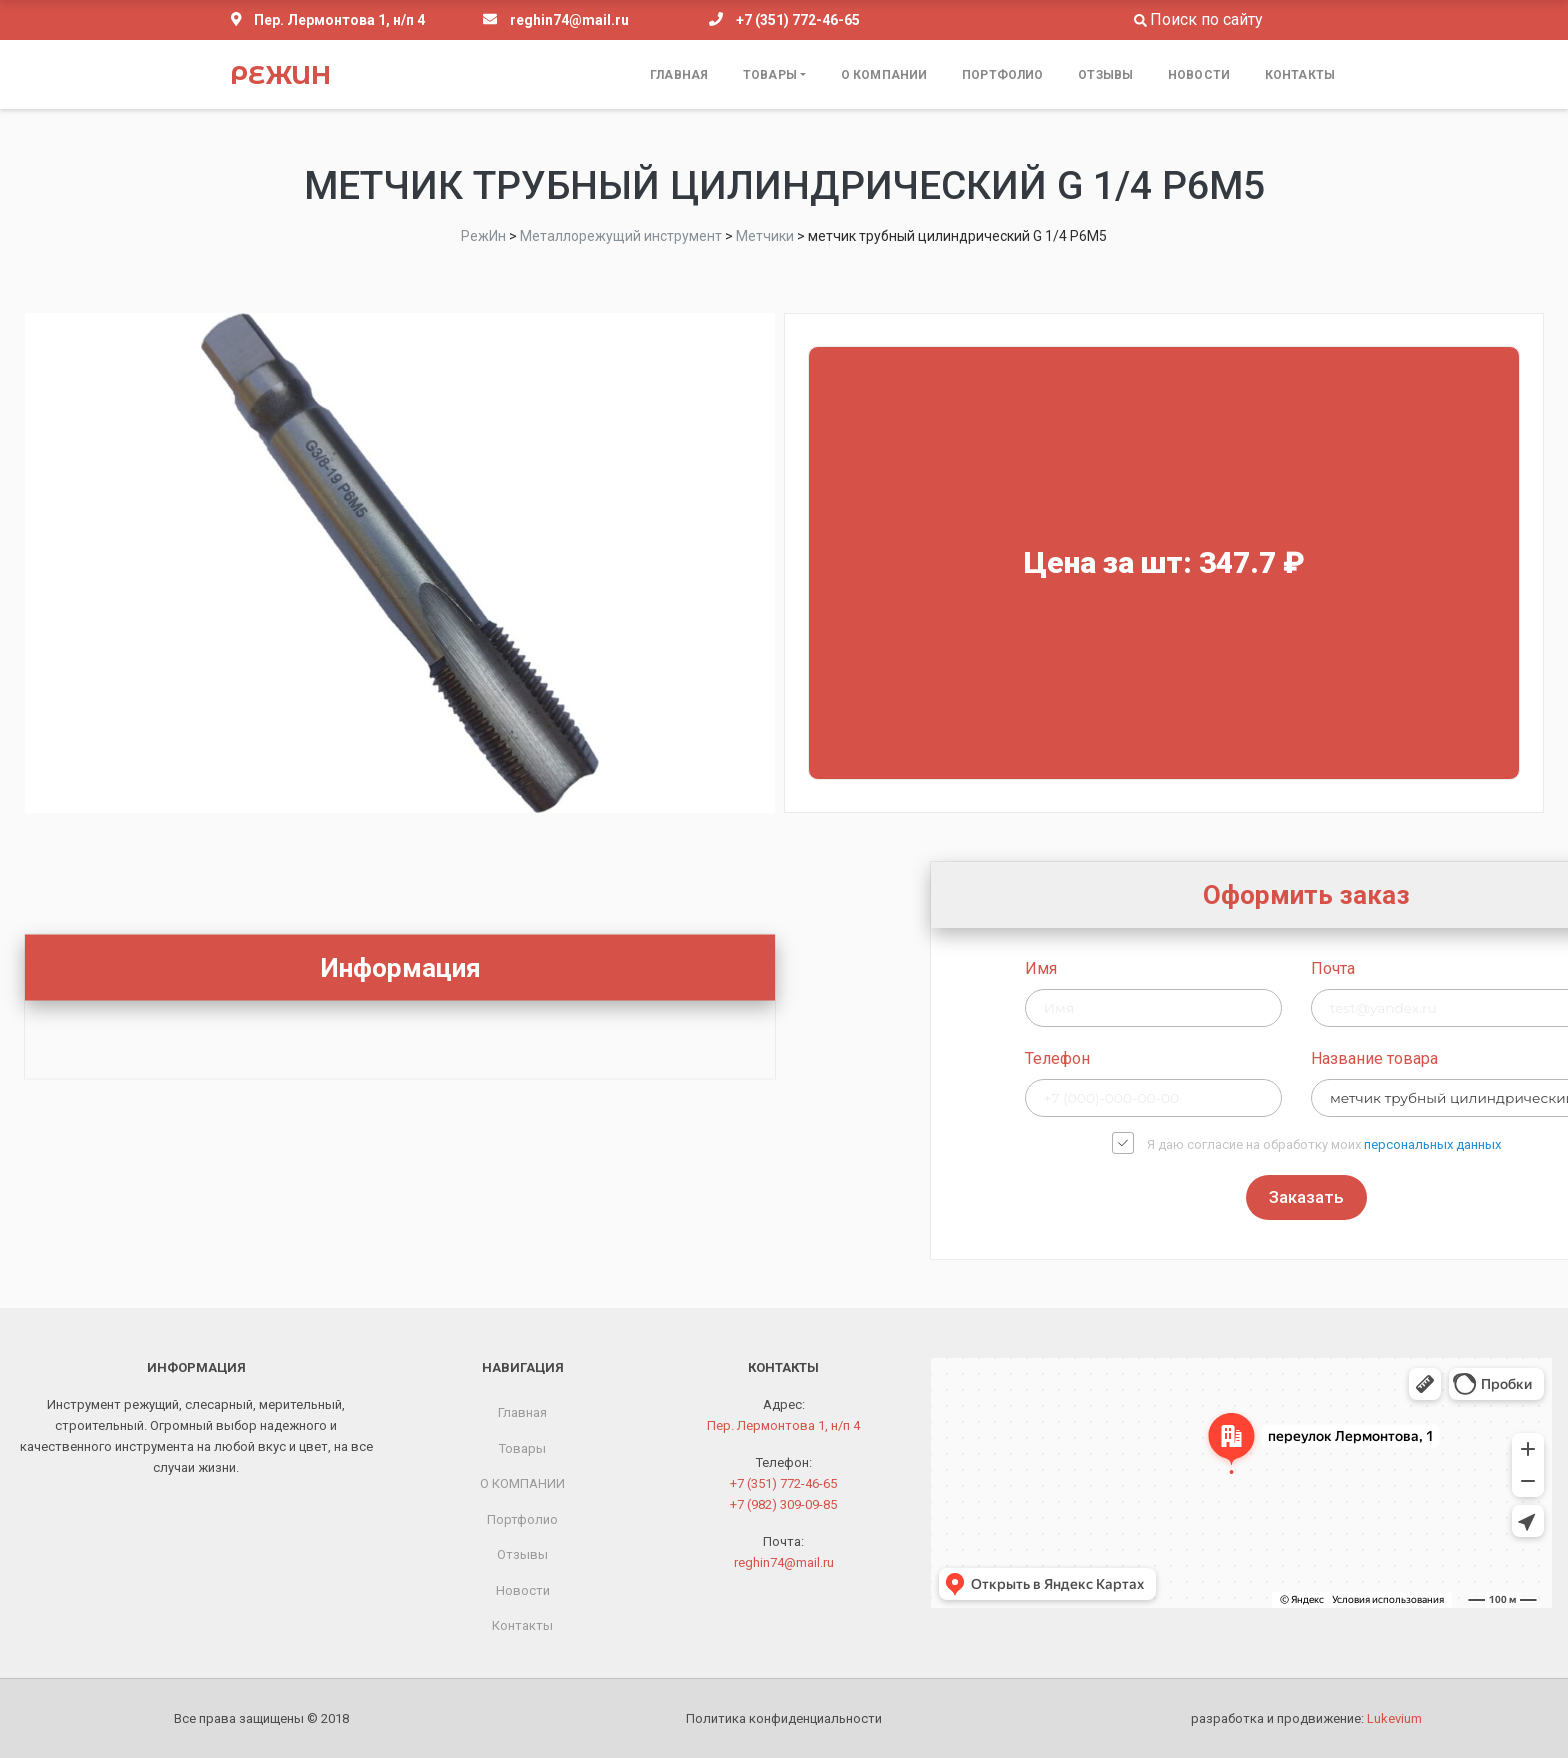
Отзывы (1105, 75)
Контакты (1300, 75)
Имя (1298, 968)
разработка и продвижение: (1306, 1718)
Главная (679, 75)
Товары (770, 75)
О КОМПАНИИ (884, 75)
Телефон (1314, 1058)
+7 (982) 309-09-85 (783, 1504)
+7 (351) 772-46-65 (798, 20)
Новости (1199, 75)
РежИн (280, 75)
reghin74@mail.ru (569, 20)
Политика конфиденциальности (784, 1718)
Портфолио (1002, 75)
